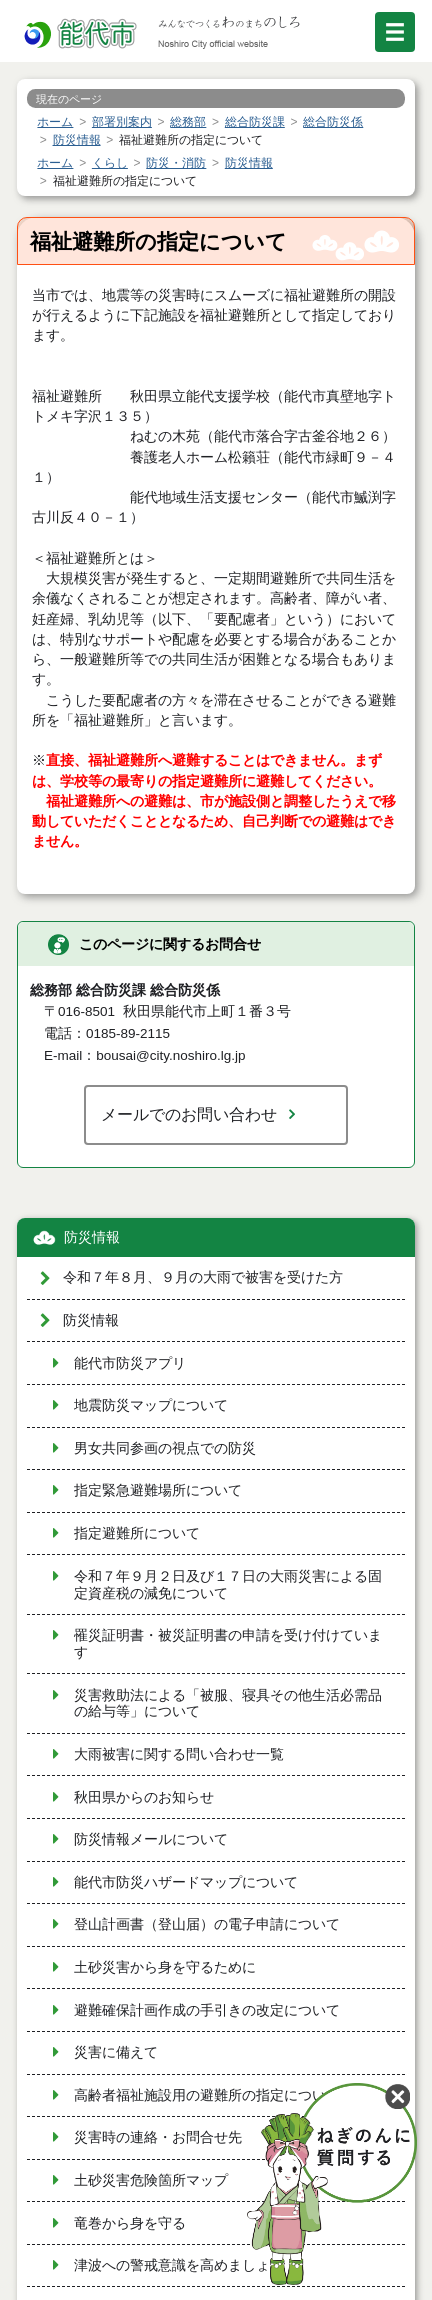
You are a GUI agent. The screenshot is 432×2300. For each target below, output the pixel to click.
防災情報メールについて (151, 1839)
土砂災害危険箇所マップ (151, 2180)
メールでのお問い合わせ (189, 1114)
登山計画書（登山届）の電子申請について (207, 1924)
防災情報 (92, 1237)
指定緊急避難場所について (158, 1490)
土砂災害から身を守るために (165, 1967)
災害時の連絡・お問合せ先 (158, 2137)
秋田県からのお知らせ (144, 1797)
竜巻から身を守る (130, 2223)
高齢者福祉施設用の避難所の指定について (207, 2095)
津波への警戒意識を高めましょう (179, 2265)
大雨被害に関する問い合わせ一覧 (179, 1754)
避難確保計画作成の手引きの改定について (207, 2010)
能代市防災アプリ (130, 1363)
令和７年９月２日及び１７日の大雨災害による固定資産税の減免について (228, 1585)
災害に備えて (116, 2052)
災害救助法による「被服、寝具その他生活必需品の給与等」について (228, 1704)
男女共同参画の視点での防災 (165, 1448)
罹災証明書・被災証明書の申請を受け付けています (228, 1644)
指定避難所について (137, 1533)
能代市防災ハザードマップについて (186, 1882)
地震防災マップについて (151, 1405)
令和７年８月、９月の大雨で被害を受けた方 (203, 1277)
